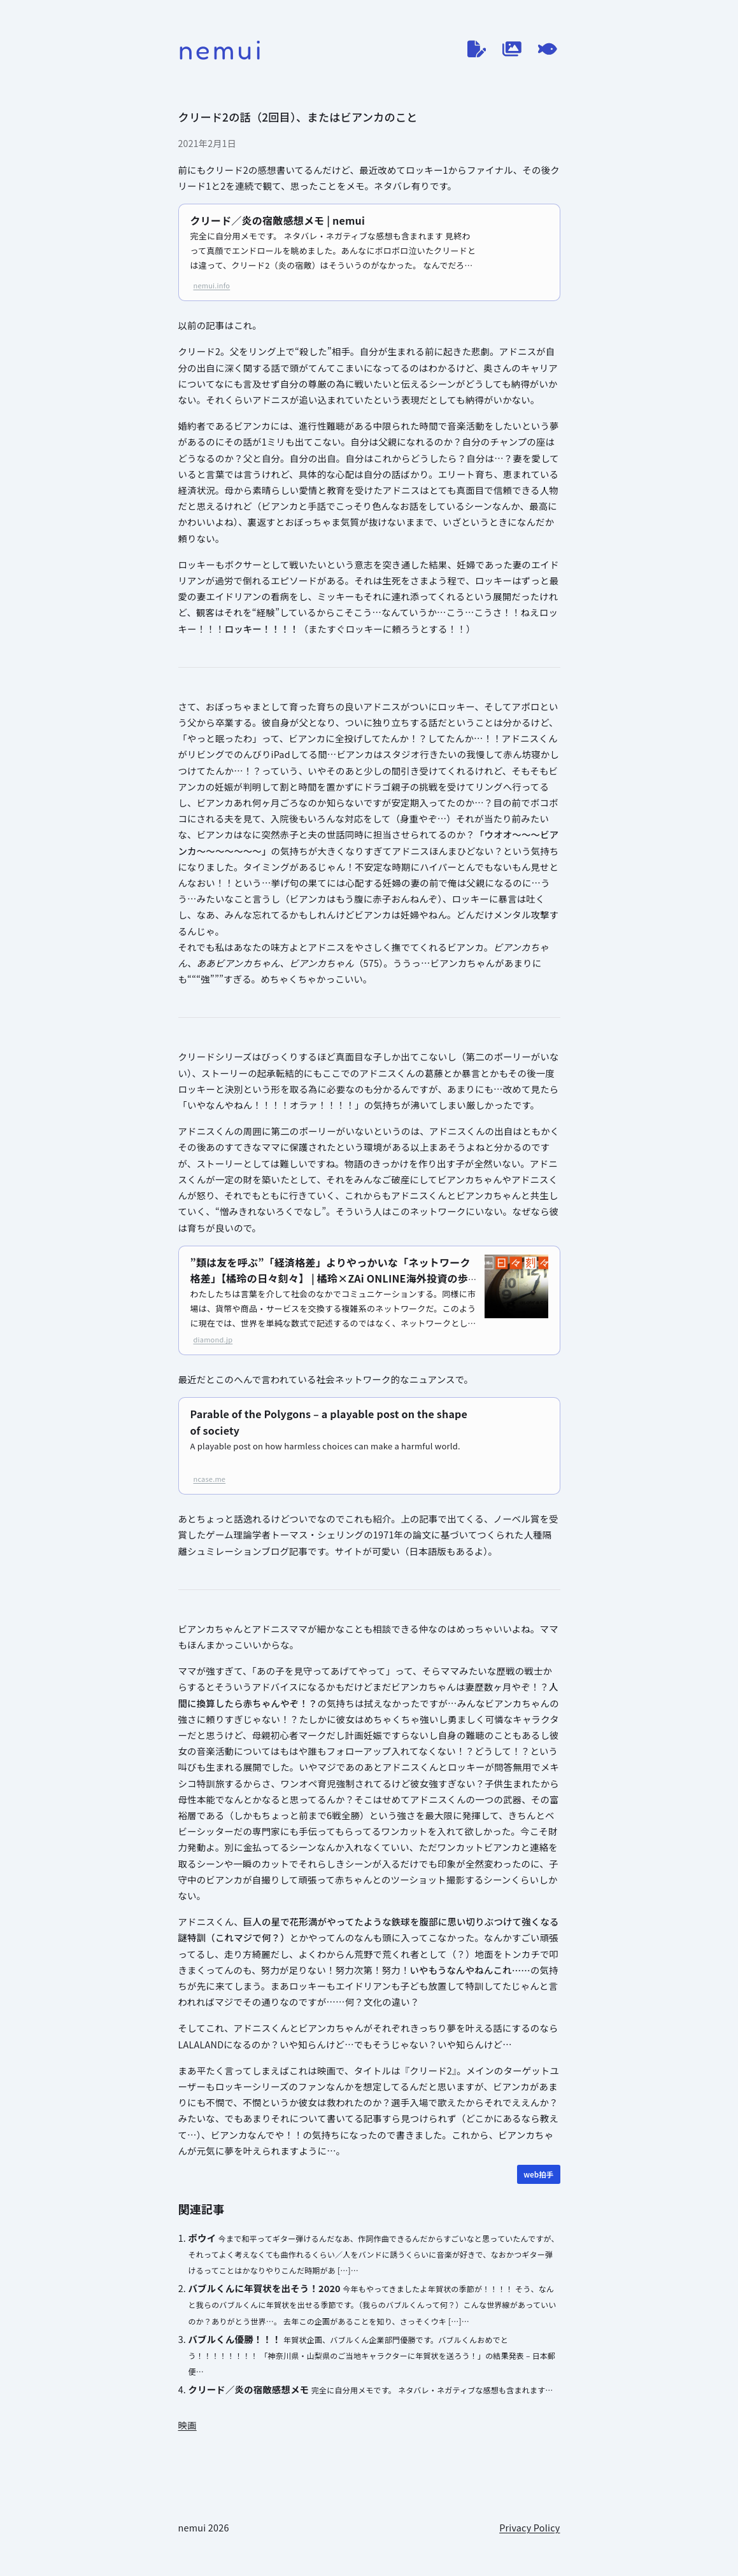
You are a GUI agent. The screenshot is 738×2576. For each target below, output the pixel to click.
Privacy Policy (529, 2527)
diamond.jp (213, 1339)
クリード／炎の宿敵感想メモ (248, 2389)
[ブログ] (477, 49)
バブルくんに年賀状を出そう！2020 (264, 2288)
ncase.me (210, 1479)
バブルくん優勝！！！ (234, 2339)
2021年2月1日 (207, 143)
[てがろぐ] (547, 49)
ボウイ (202, 2237)
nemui (221, 49)
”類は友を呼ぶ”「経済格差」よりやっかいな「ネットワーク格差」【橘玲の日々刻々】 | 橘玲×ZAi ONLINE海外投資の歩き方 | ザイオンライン (330, 1279)
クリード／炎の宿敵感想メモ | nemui (277, 220)
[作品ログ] (512, 49)
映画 (187, 2425)
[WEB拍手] (538, 2174)
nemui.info (212, 285)
